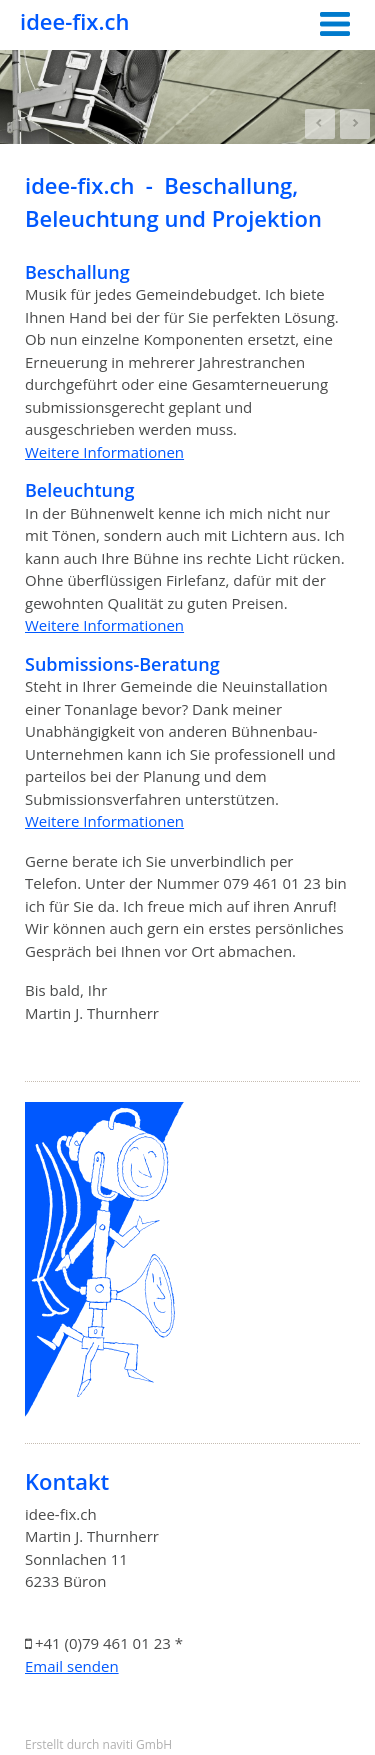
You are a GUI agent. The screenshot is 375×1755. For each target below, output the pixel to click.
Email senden (72, 1666)
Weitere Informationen (104, 452)
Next (355, 124)
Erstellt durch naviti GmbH (98, 1744)
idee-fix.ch (74, 21)
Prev (320, 124)
